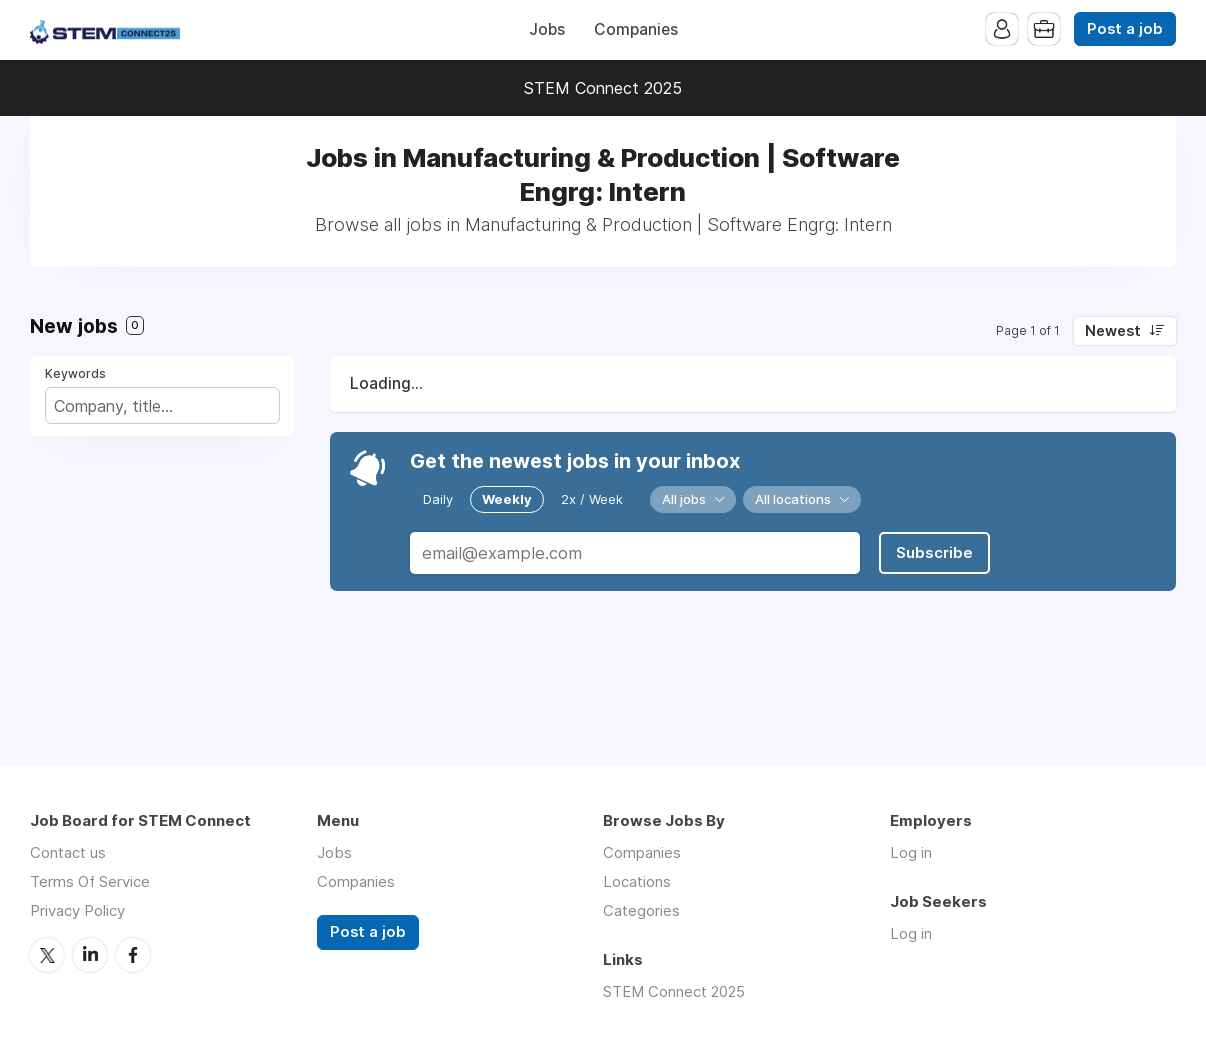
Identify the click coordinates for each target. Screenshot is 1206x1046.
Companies (636, 29)
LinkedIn (90, 955)
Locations (637, 881)
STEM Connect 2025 (603, 88)
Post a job (1125, 29)
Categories (641, 910)
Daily (438, 499)
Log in (911, 852)
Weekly (507, 499)
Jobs (547, 29)
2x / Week (592, 499)
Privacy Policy (77, 910)
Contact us (68, 852)
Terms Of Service (90, 881)
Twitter (47, 955)
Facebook (133, 955)
